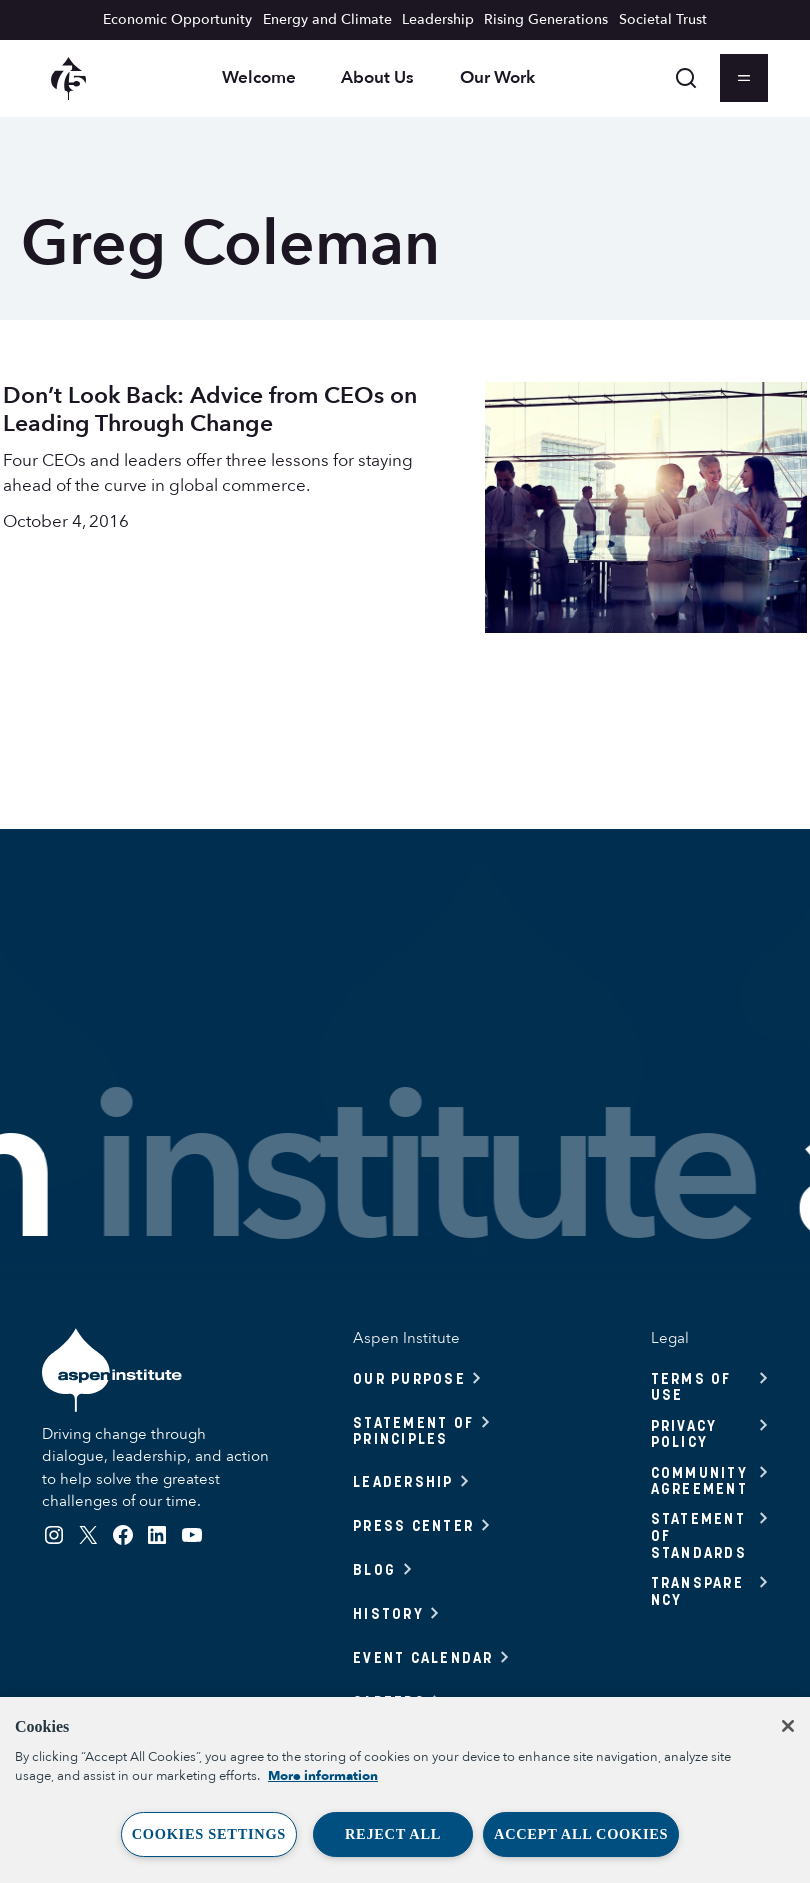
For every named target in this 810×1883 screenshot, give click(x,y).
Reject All (393, 1834)
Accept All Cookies (581, 1834)
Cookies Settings (209, 1834)
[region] (405, 1790)
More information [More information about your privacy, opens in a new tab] (323, 1776)
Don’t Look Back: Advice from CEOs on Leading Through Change (210, 409)
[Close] (788, 1726)
